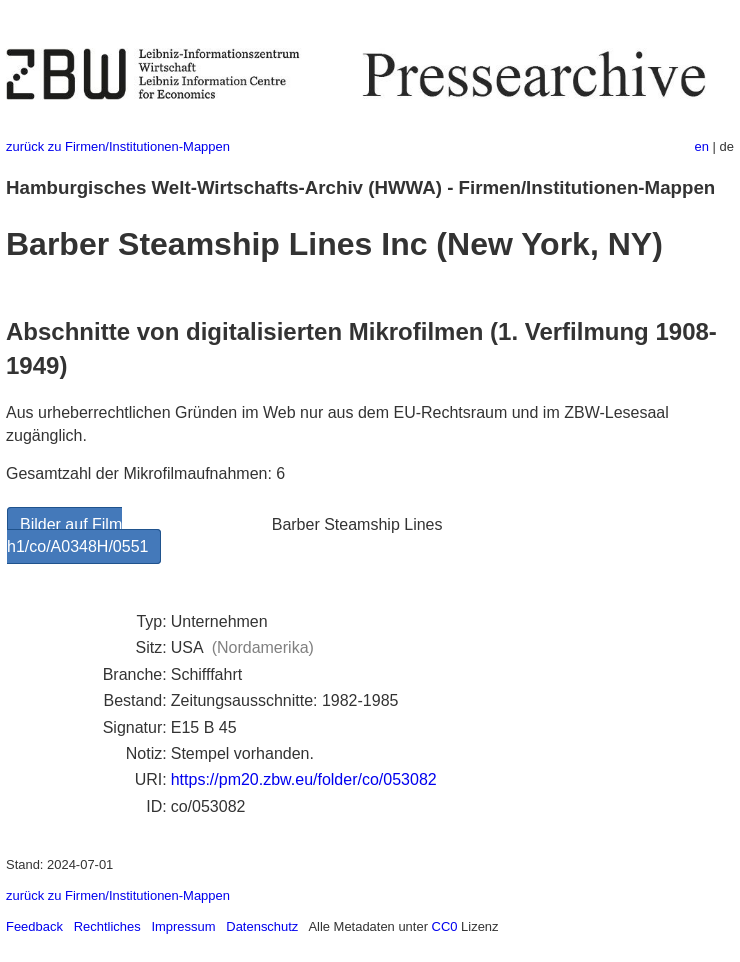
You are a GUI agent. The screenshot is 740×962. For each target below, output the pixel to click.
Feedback (34, 926)
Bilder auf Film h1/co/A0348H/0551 (77, 535)
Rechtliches (107, 926)
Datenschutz (262, 926)
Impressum (183, 926)
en (702, 146)
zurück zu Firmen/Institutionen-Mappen (118, 146)
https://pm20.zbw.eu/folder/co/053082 (304, 779)
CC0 (445, 926)
